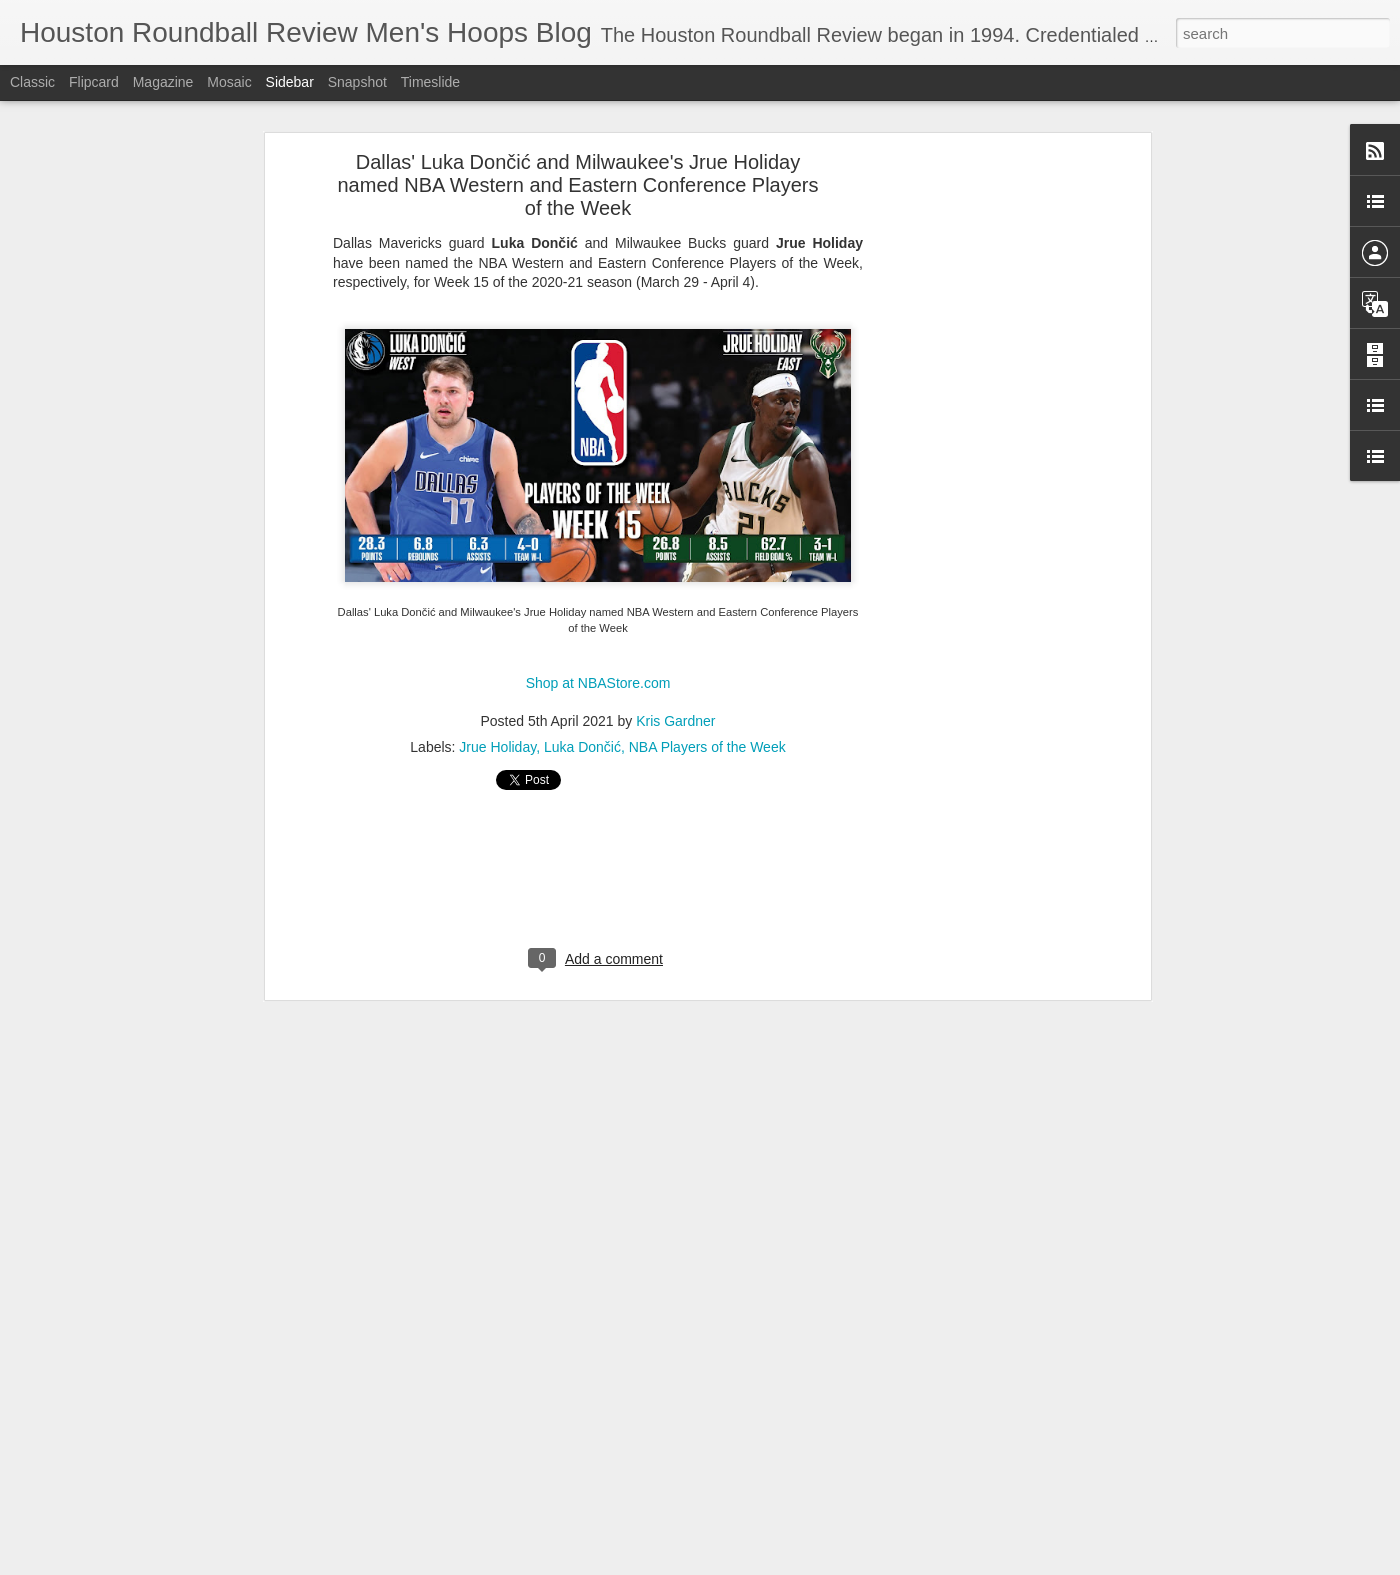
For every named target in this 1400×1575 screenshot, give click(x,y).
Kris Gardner (675, 642)
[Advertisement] (973, 397)
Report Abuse (967, 1564)
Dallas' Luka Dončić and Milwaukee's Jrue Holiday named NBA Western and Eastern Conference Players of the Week (578, 106)
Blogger (909, 1564)
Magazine (163, 82)
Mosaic (229, 82)
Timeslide (430, 82)
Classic (32, 82)
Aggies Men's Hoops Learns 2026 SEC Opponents (184, 1517)
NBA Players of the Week (707, 668)
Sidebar (290, 82)
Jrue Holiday (497, 668)
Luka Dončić (582, 668)
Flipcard (94, 82)
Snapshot (357, 82)
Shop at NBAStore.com (598, 605)
